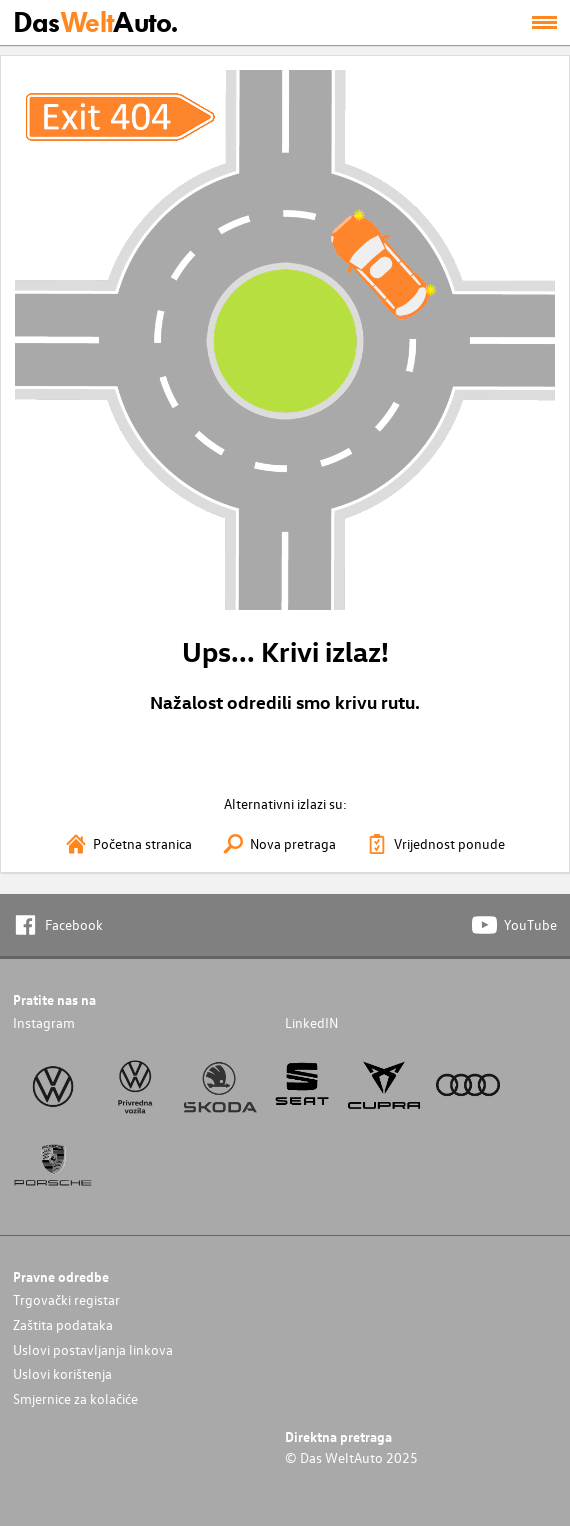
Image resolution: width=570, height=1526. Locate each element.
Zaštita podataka (63, 1324)
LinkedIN (311, 1022)
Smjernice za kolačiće (75, 1398)
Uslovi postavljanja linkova (93, 1349)
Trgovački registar (66, 1299)
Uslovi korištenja (62, 1373)
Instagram (44, 1022)
